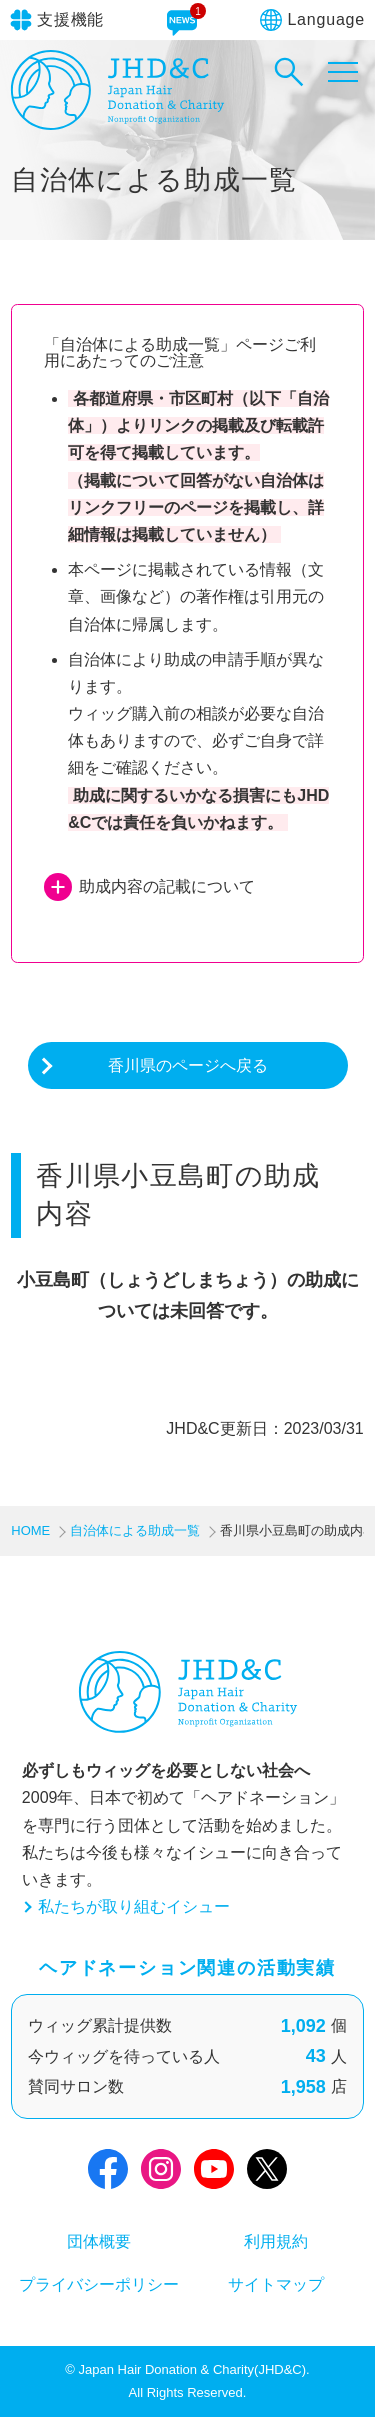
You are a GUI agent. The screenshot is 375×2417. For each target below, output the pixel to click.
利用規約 (276, 2241)
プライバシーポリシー (99, 2284)
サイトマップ (276, 2284)
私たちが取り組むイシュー (134, 1906)
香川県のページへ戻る (188, 1065)
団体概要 (99, 2241)
